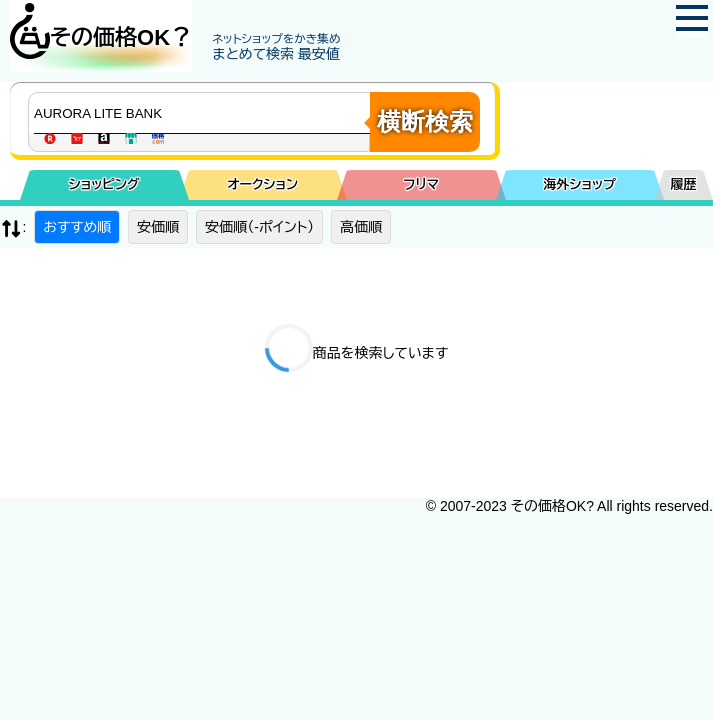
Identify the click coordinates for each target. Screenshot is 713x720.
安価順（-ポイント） (259, 227)
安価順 (158, 227)
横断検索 (425, 121)
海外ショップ (580, 184)
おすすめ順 (77, 227)
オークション (262, 184)
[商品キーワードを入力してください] (204, 113)
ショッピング (104, 184)
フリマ (421, 184)
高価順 (361, 227)
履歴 (684, 184)
